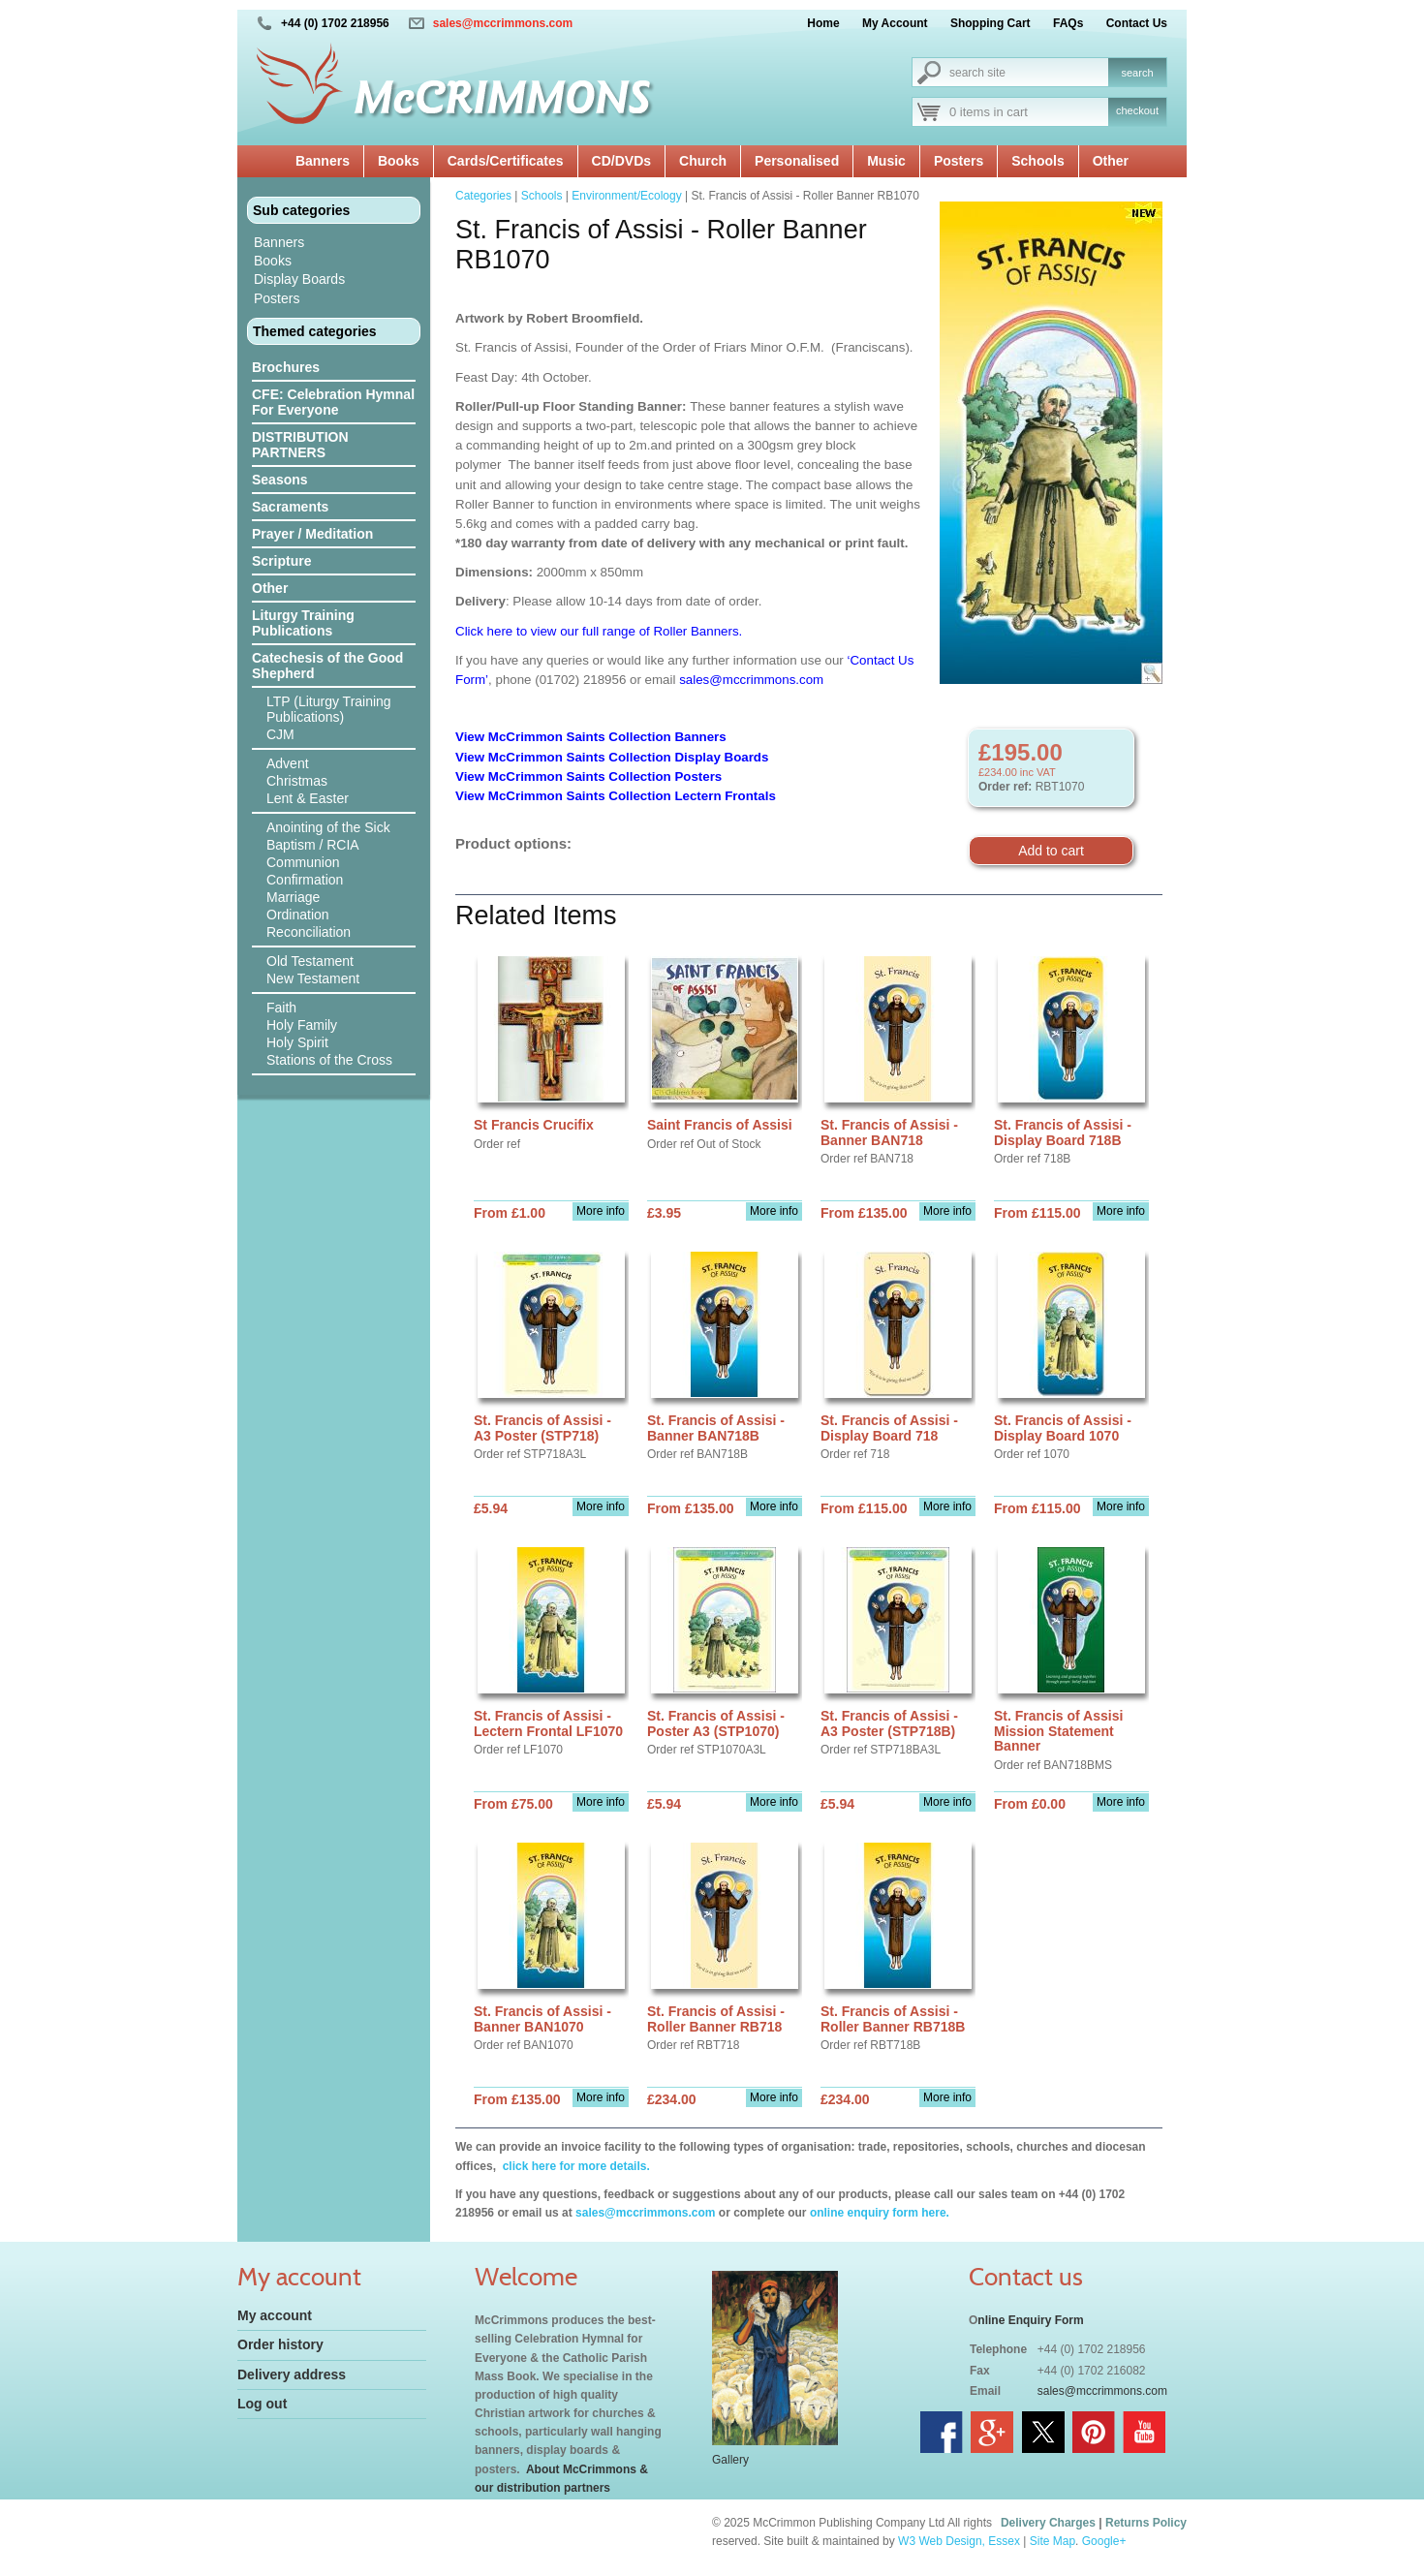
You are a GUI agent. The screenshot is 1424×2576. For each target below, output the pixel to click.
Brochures (286, 367)
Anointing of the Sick (328, 827)
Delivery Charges (1048, 2522)
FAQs (1068, 23)
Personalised (797, 161)
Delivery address (291, 2374)
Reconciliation (308, 932)
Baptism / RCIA (312, 845)
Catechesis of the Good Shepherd (327, 665)
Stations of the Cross (329, 1060)
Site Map (1052, 2541)
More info (600, 1211)
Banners (322, 161)
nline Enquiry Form (1030, 2320)
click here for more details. (574, 2166)
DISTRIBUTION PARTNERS (300, 444)
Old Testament (310, 961)
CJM (280, 734)
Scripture (281, 561)
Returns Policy (1146, 2522)
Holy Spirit (297, 1042)
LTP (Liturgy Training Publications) (328, 709)
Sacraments (290, 506)
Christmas (296, 781)
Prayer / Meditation (312, 534)
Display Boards (299, 279)
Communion (302, 862)
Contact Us (1136, 23)
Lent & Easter (307, 798)
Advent (287, 763)
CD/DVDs (621, 161)
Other (1111, 161)
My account (274, 2315)
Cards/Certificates (506, 161)
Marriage (293, 897)
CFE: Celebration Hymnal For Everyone (333, 402)
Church (703, 161)
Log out (262, 2403)
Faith (281, 1007)
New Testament (312, 978)
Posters (958, 161)
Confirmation (304, 879)
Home (823, 23)
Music (886, 161)
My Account (895, 23)
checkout (1137, 110)
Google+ (1104, 2541)
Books (398, 161)
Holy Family (301, 1025)
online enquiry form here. (879, 2212)
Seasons (280, 479)
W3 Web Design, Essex (959, 2541)
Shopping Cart (990, 23)
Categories (483, 195)
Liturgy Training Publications (303, 622)
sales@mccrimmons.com (503, 23)
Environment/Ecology (626, 195)
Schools (1037, 161)
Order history (280, 2344)
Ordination (297, 914)
